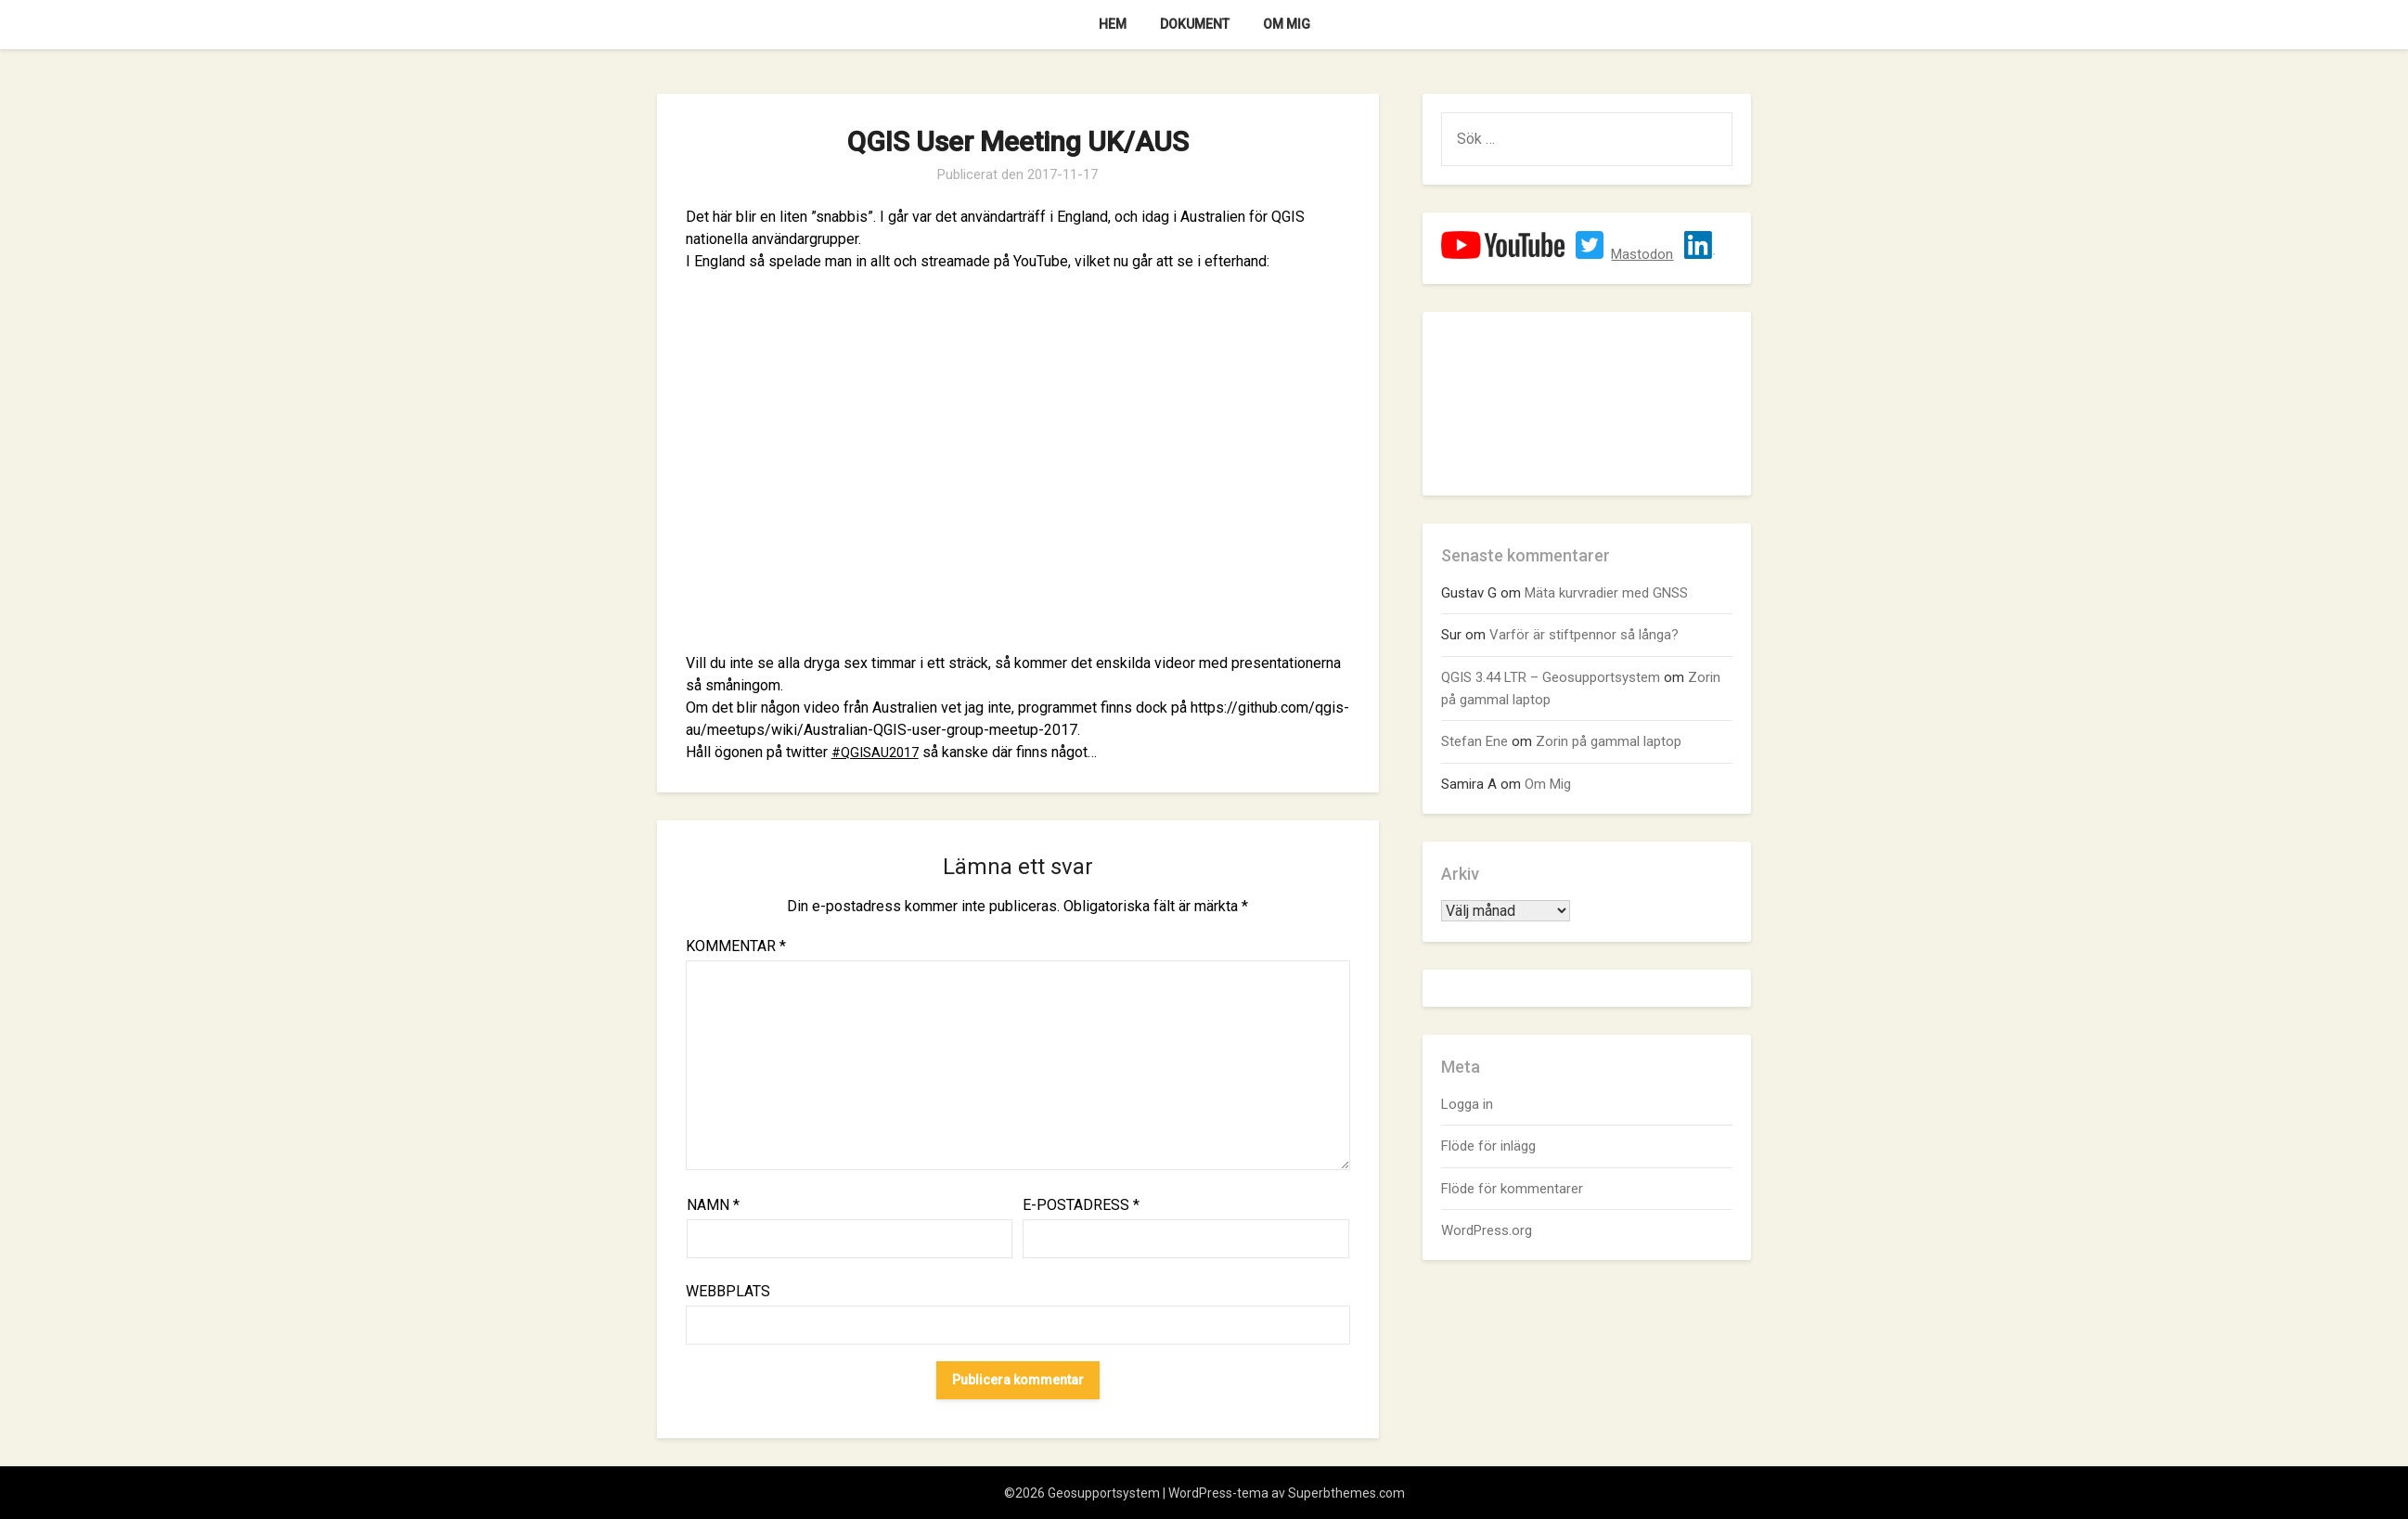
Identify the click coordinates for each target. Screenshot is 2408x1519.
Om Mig (1286, 24)
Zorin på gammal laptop (1608, 741)
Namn (713, 1205)
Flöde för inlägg (1488, 1146)
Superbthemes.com (1346, 1493)
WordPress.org (1486, 1230)
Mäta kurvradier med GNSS (1606, 593)
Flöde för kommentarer (1512, 1188)
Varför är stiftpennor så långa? (1584, 634)
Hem (1113, 24)
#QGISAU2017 (879, 752)
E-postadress (1081, 1205)
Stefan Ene (1474, 741)
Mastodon (1642, 254)
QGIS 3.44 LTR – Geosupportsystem (1550, 677)
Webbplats (728, 1291)
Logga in (1467, 1104)
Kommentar (736, 946)
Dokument (1195, 24)
